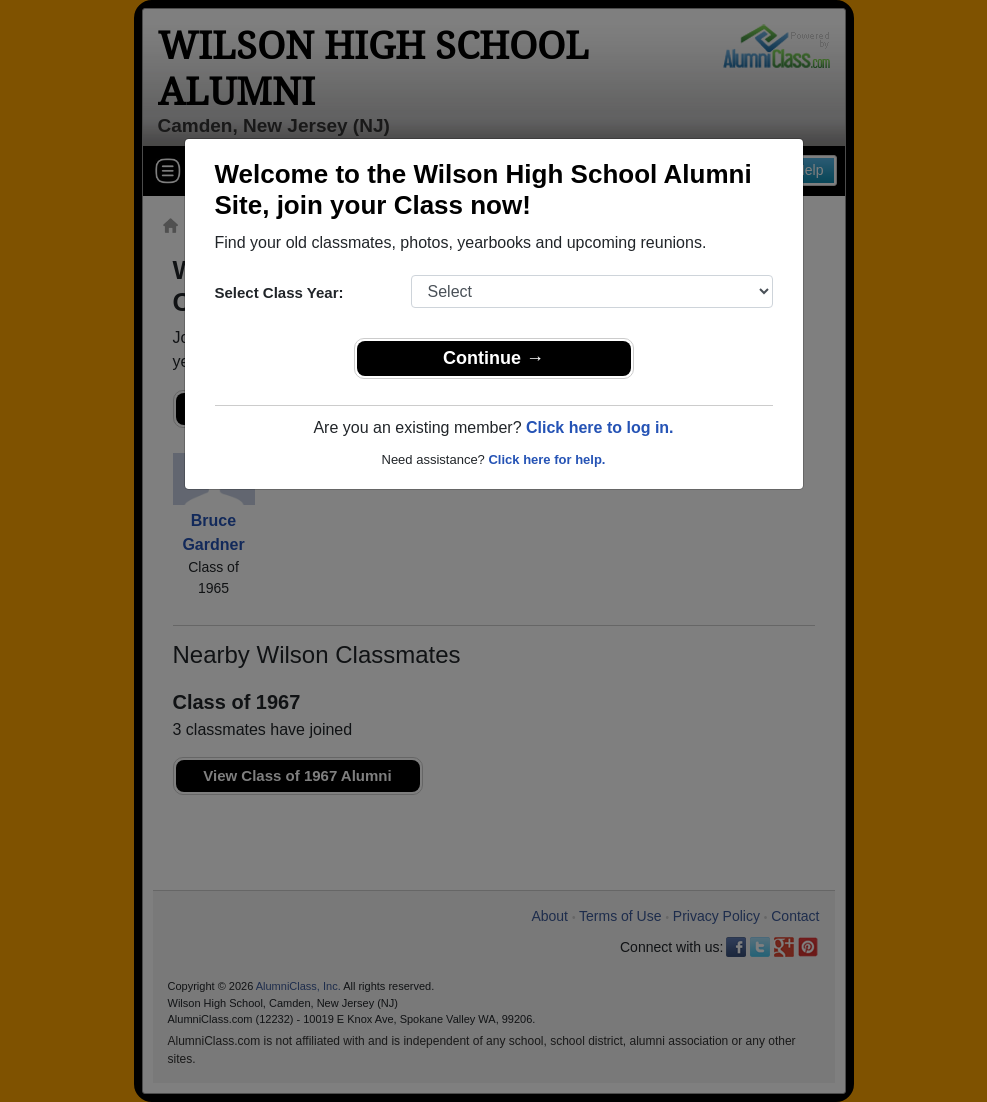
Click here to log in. (600, 427)
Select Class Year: (279, 292)
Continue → (493, 358)
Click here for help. (546, 459)
